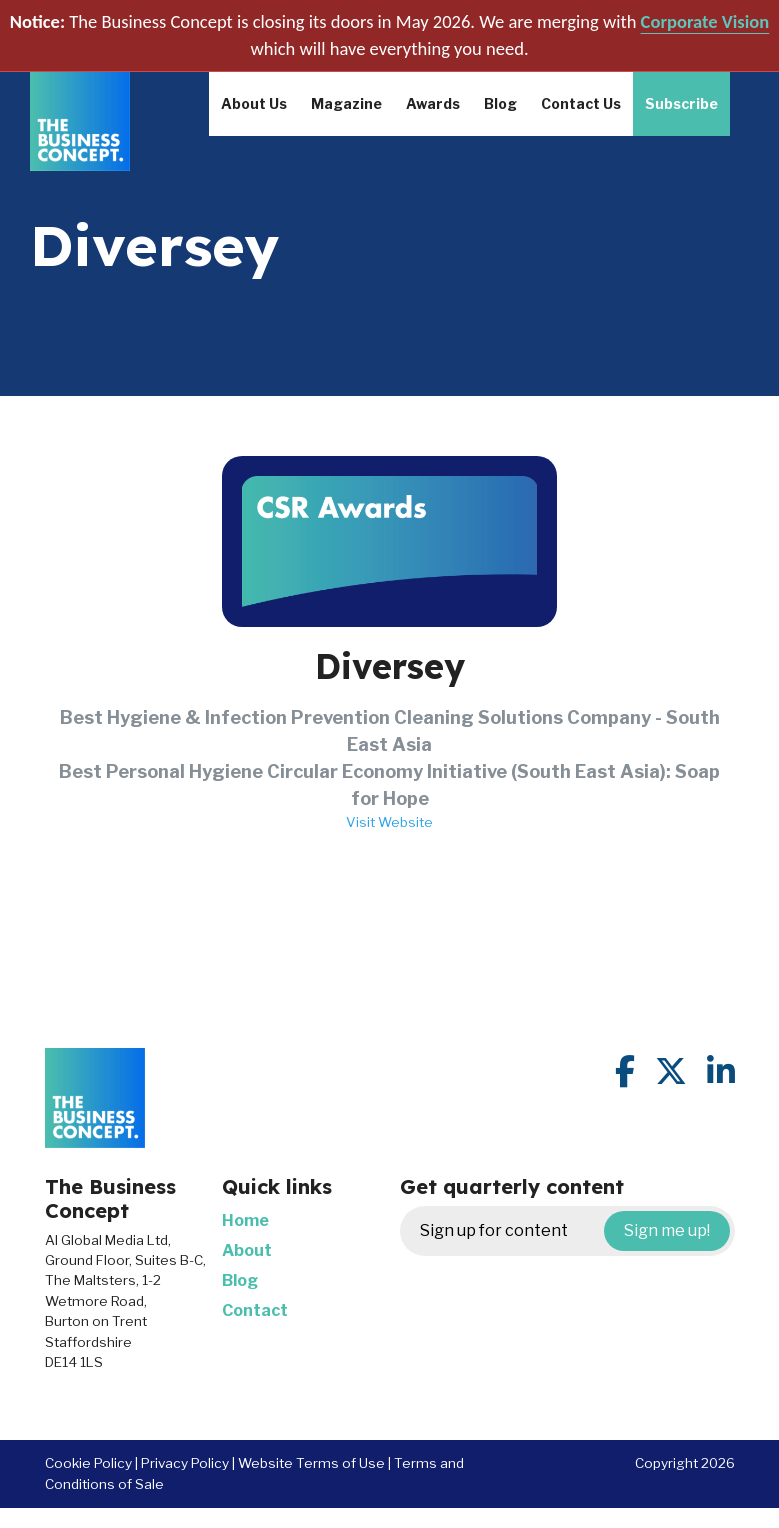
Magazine (346, 103)
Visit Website (389, 822)
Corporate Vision (705, 21)
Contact (255, 1310)
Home (245, 1220)
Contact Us (581, 103)
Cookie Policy (88, 1463)
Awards (433, 103)
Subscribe (681, 103)
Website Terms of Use (311, 1463)
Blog (500, 103)
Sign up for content (575, 1231)
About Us (254, 103)
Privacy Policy (185, 1463)
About (247, 1250)
